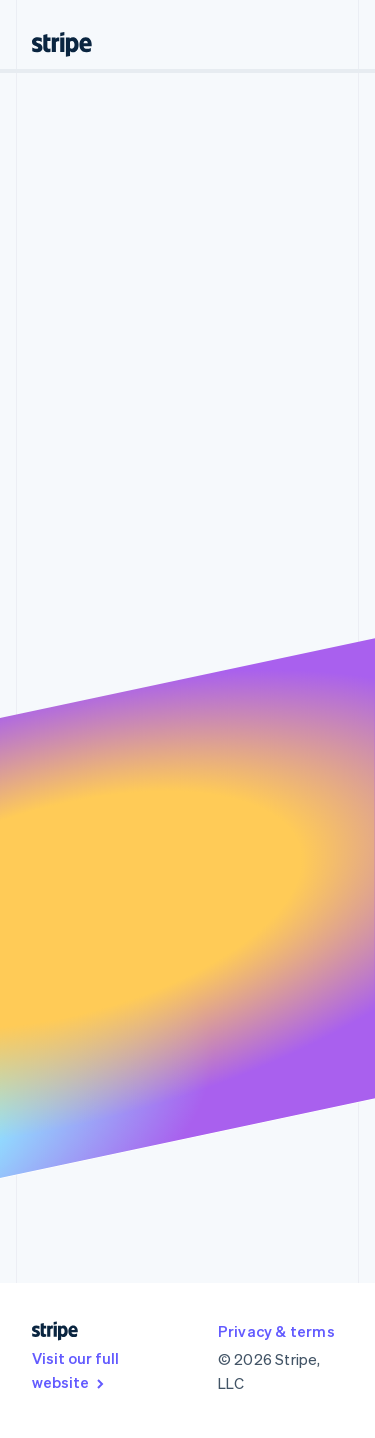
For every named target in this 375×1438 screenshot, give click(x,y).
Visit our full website (75, 1370)
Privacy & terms (276, 1331)
